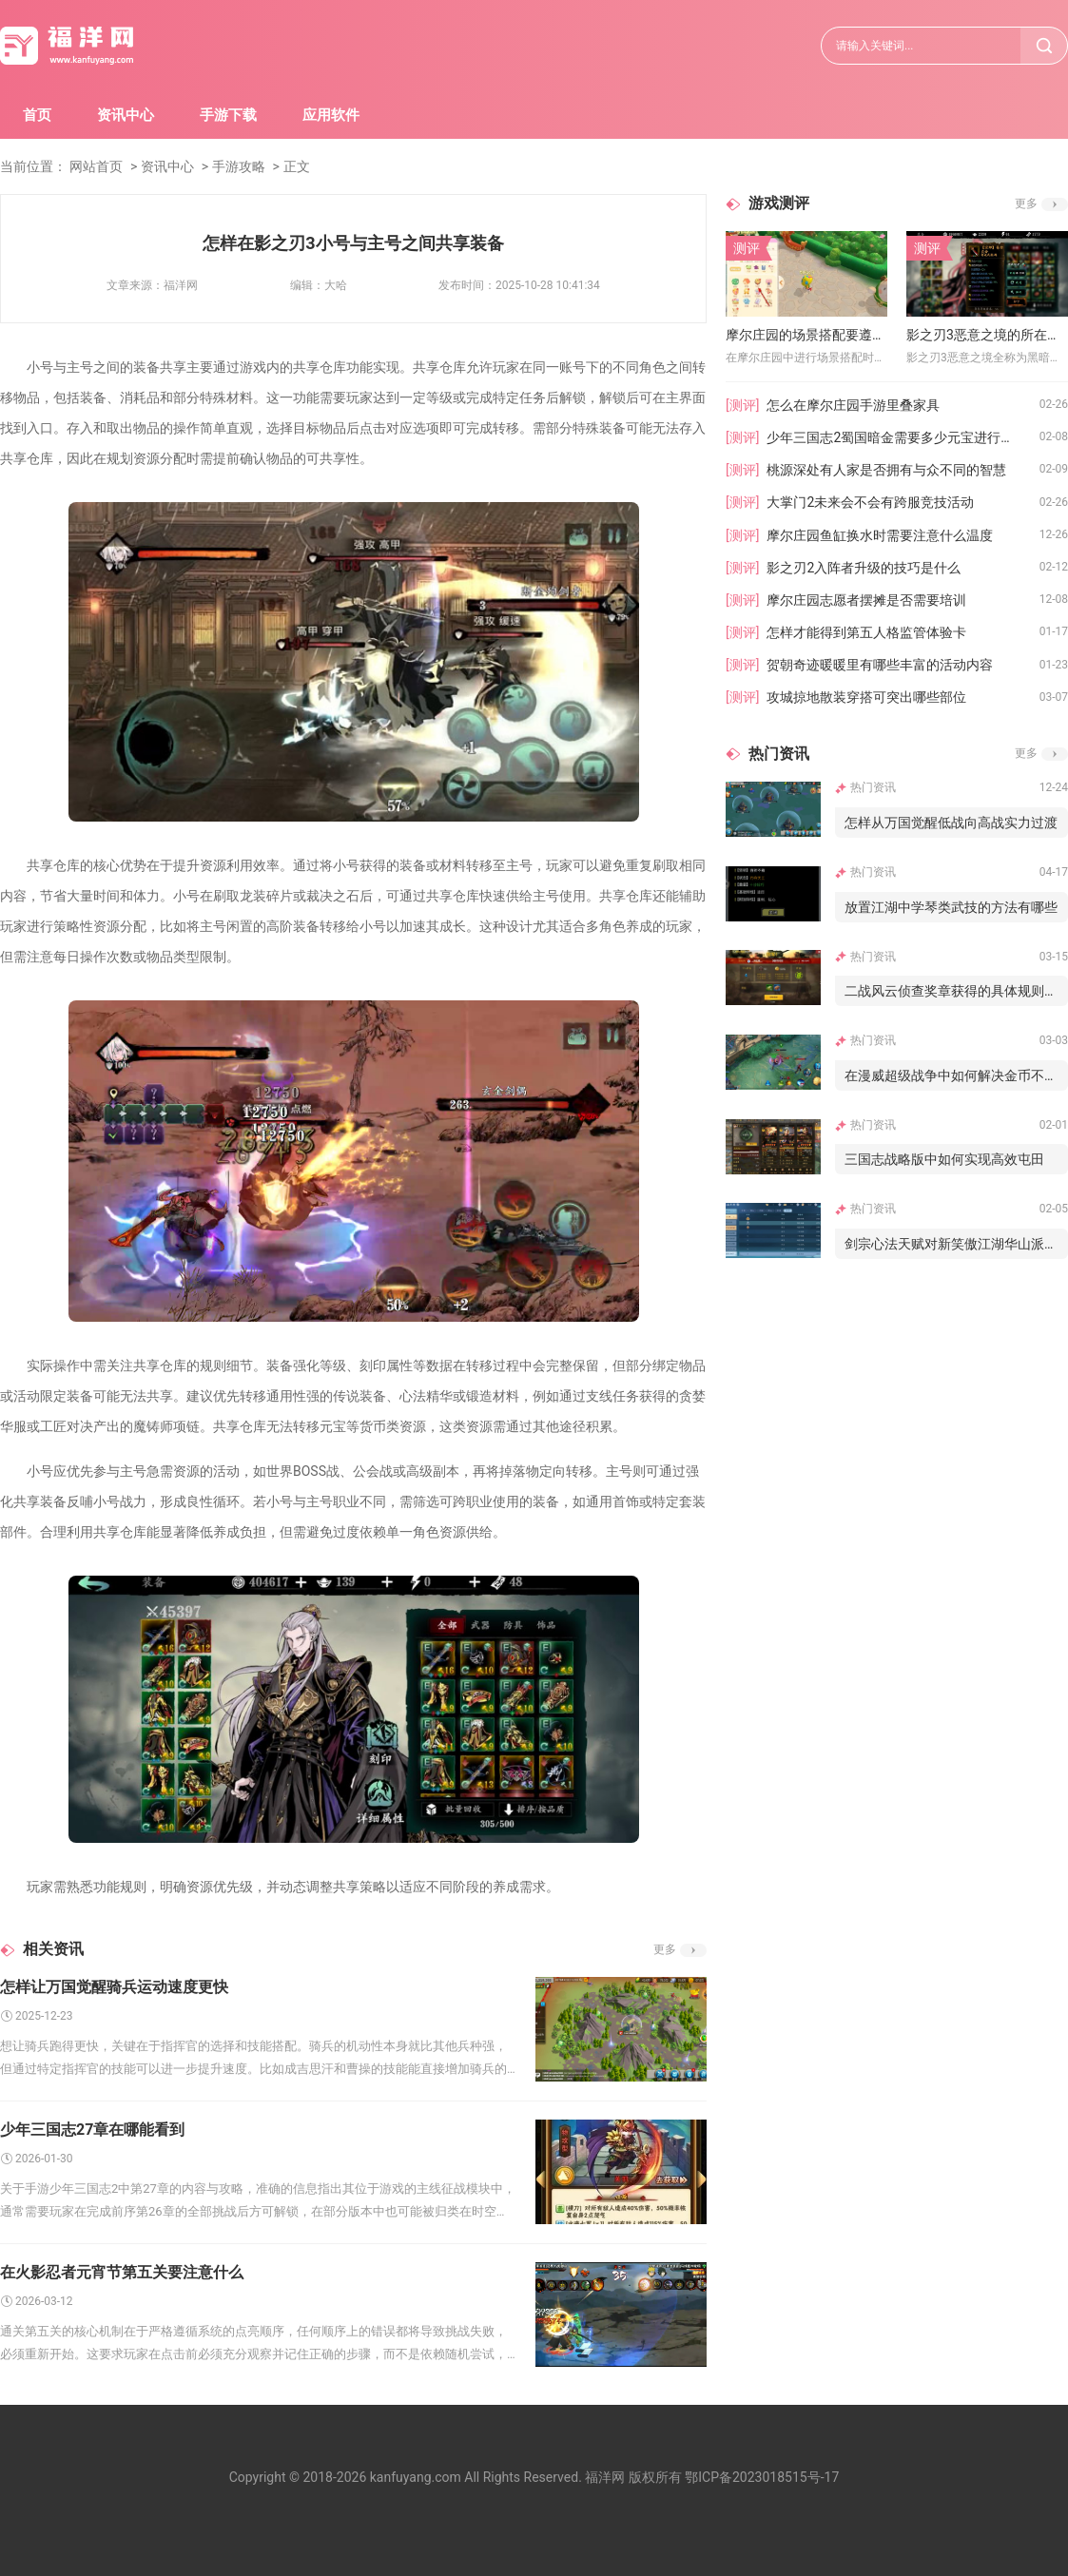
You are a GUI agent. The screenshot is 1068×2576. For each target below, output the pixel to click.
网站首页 (96, 166)
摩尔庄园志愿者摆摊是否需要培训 (866, 600)
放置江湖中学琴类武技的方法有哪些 (951, 907)
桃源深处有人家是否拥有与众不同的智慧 (886, 469)
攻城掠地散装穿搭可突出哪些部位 (866, 697)
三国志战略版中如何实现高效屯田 (944, 1159)
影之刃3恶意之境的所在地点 (987, 334)
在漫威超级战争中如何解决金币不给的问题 (956, 1075)
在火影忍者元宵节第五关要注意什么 (121, 2272)
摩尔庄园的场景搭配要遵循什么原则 (806, 334)
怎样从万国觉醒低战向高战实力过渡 (951, 822)
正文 (296, 166)
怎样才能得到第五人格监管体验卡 (866, 632)
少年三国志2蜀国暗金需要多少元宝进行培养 (897, 437)
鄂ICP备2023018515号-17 (762, 2477)
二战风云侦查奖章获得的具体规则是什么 (956, 990)
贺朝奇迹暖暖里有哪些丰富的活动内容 (880, 664)
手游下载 (228, 115)
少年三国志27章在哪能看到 (92, 2130)
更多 (664, 1949)
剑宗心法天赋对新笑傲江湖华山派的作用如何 (956, 1243)
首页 (37, 115)
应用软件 (330, 115)
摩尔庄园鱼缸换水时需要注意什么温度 (880, 535)
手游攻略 (238, 166)
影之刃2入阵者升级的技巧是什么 (864, 567)
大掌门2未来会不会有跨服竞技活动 (870, 502)
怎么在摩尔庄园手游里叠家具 (853, 405)
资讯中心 (125, 115)
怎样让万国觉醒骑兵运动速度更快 (114, 1987)
